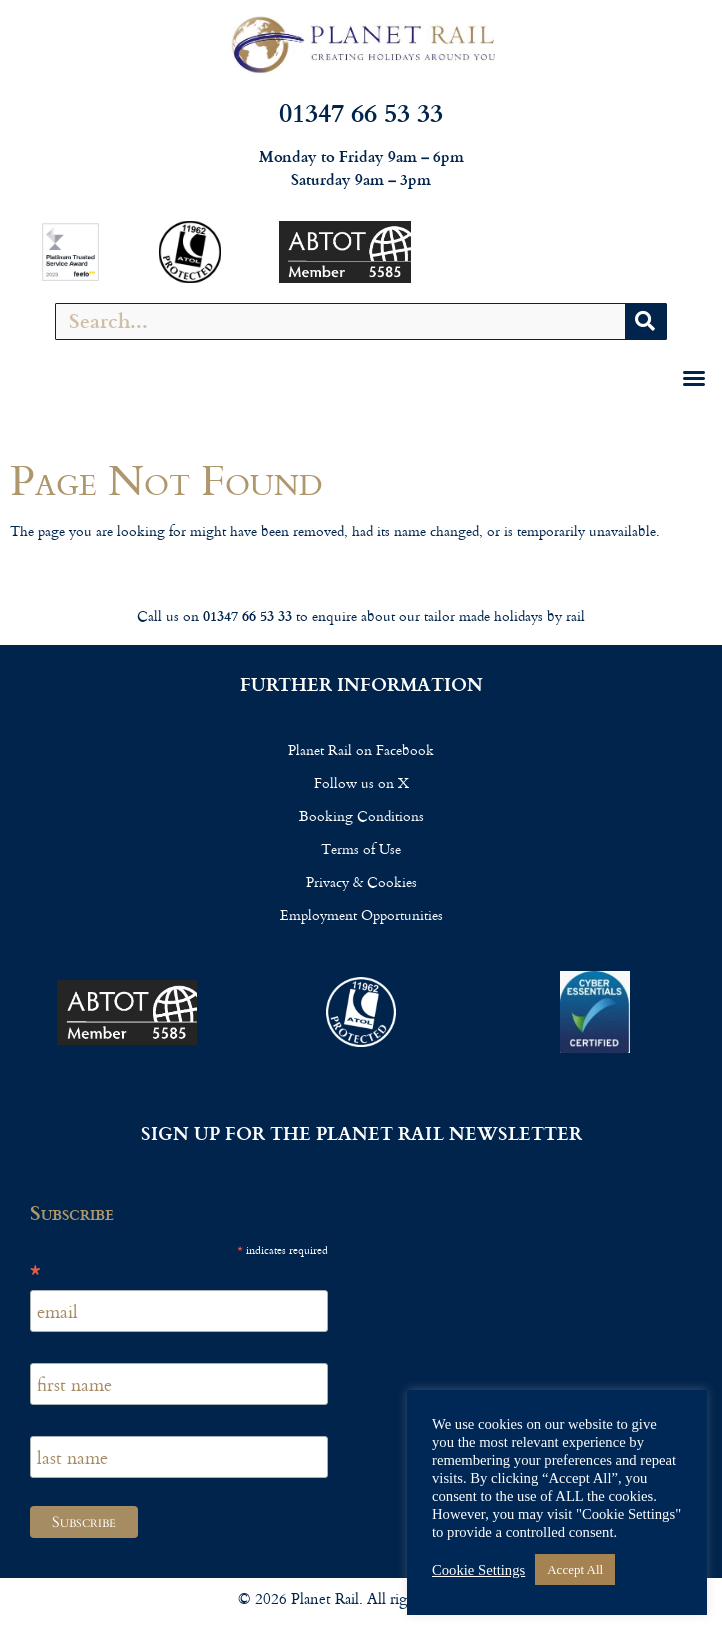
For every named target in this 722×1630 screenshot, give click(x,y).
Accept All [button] (575, 1569)
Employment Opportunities (361, 914)
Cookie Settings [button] (478, 1570)
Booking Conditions (361, 815)
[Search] (645, 321)
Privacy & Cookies (361, 881)
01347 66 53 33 (361, 111)
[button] (694, 378)
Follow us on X (361, 782)
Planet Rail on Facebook (361, 749)
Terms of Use (361, 848)
